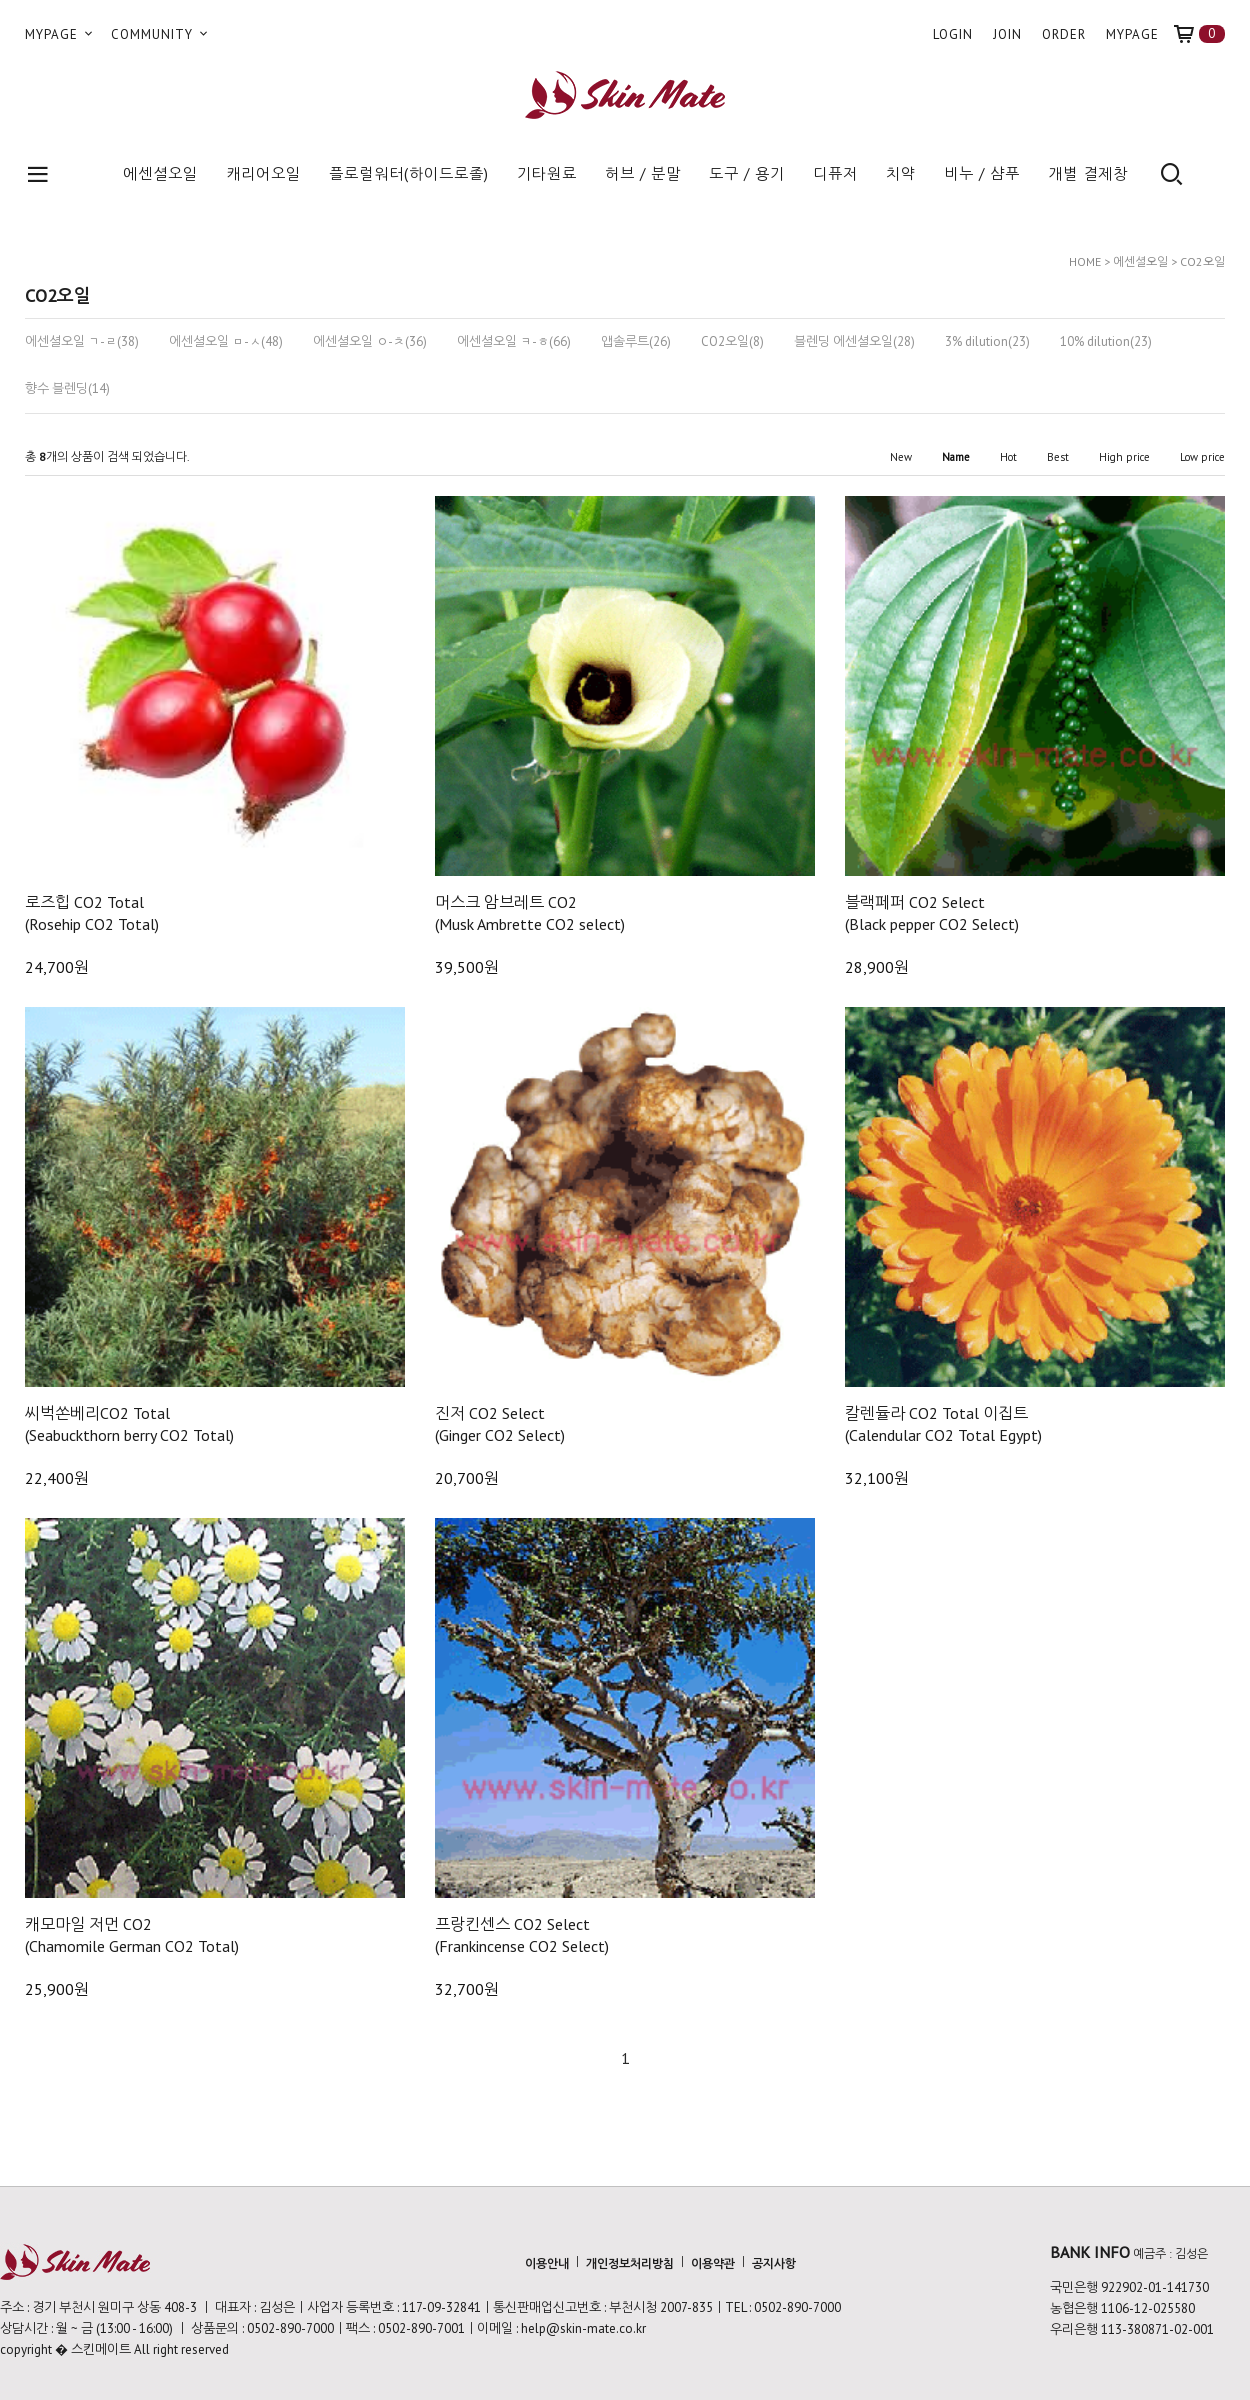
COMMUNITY (161, 34)
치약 (901, 173)
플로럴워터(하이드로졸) (409, 173)
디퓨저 (835, 173)
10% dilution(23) (1106, 342)
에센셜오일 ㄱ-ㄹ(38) (82, 342)
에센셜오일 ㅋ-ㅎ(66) (514, 342)
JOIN (1007, 34)
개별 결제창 (1088, 173)
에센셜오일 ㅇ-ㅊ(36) (370, 342)
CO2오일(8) (732, 342)
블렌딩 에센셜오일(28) (854, 342)
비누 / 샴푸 (982, 173)
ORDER (1064, 34)
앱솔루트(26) (636, 342)
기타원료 (547, 173)
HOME (1085, 261)
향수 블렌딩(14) (67, 389)
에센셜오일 (160, 173)
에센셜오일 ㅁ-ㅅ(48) (226, 342)
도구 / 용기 (747, 173)
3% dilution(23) (987, 342)
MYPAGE (60, 34)
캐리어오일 (263, 173)
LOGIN (953, 34)
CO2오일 (1202, 261)
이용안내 (547, 2262)
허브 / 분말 (643, 173)
